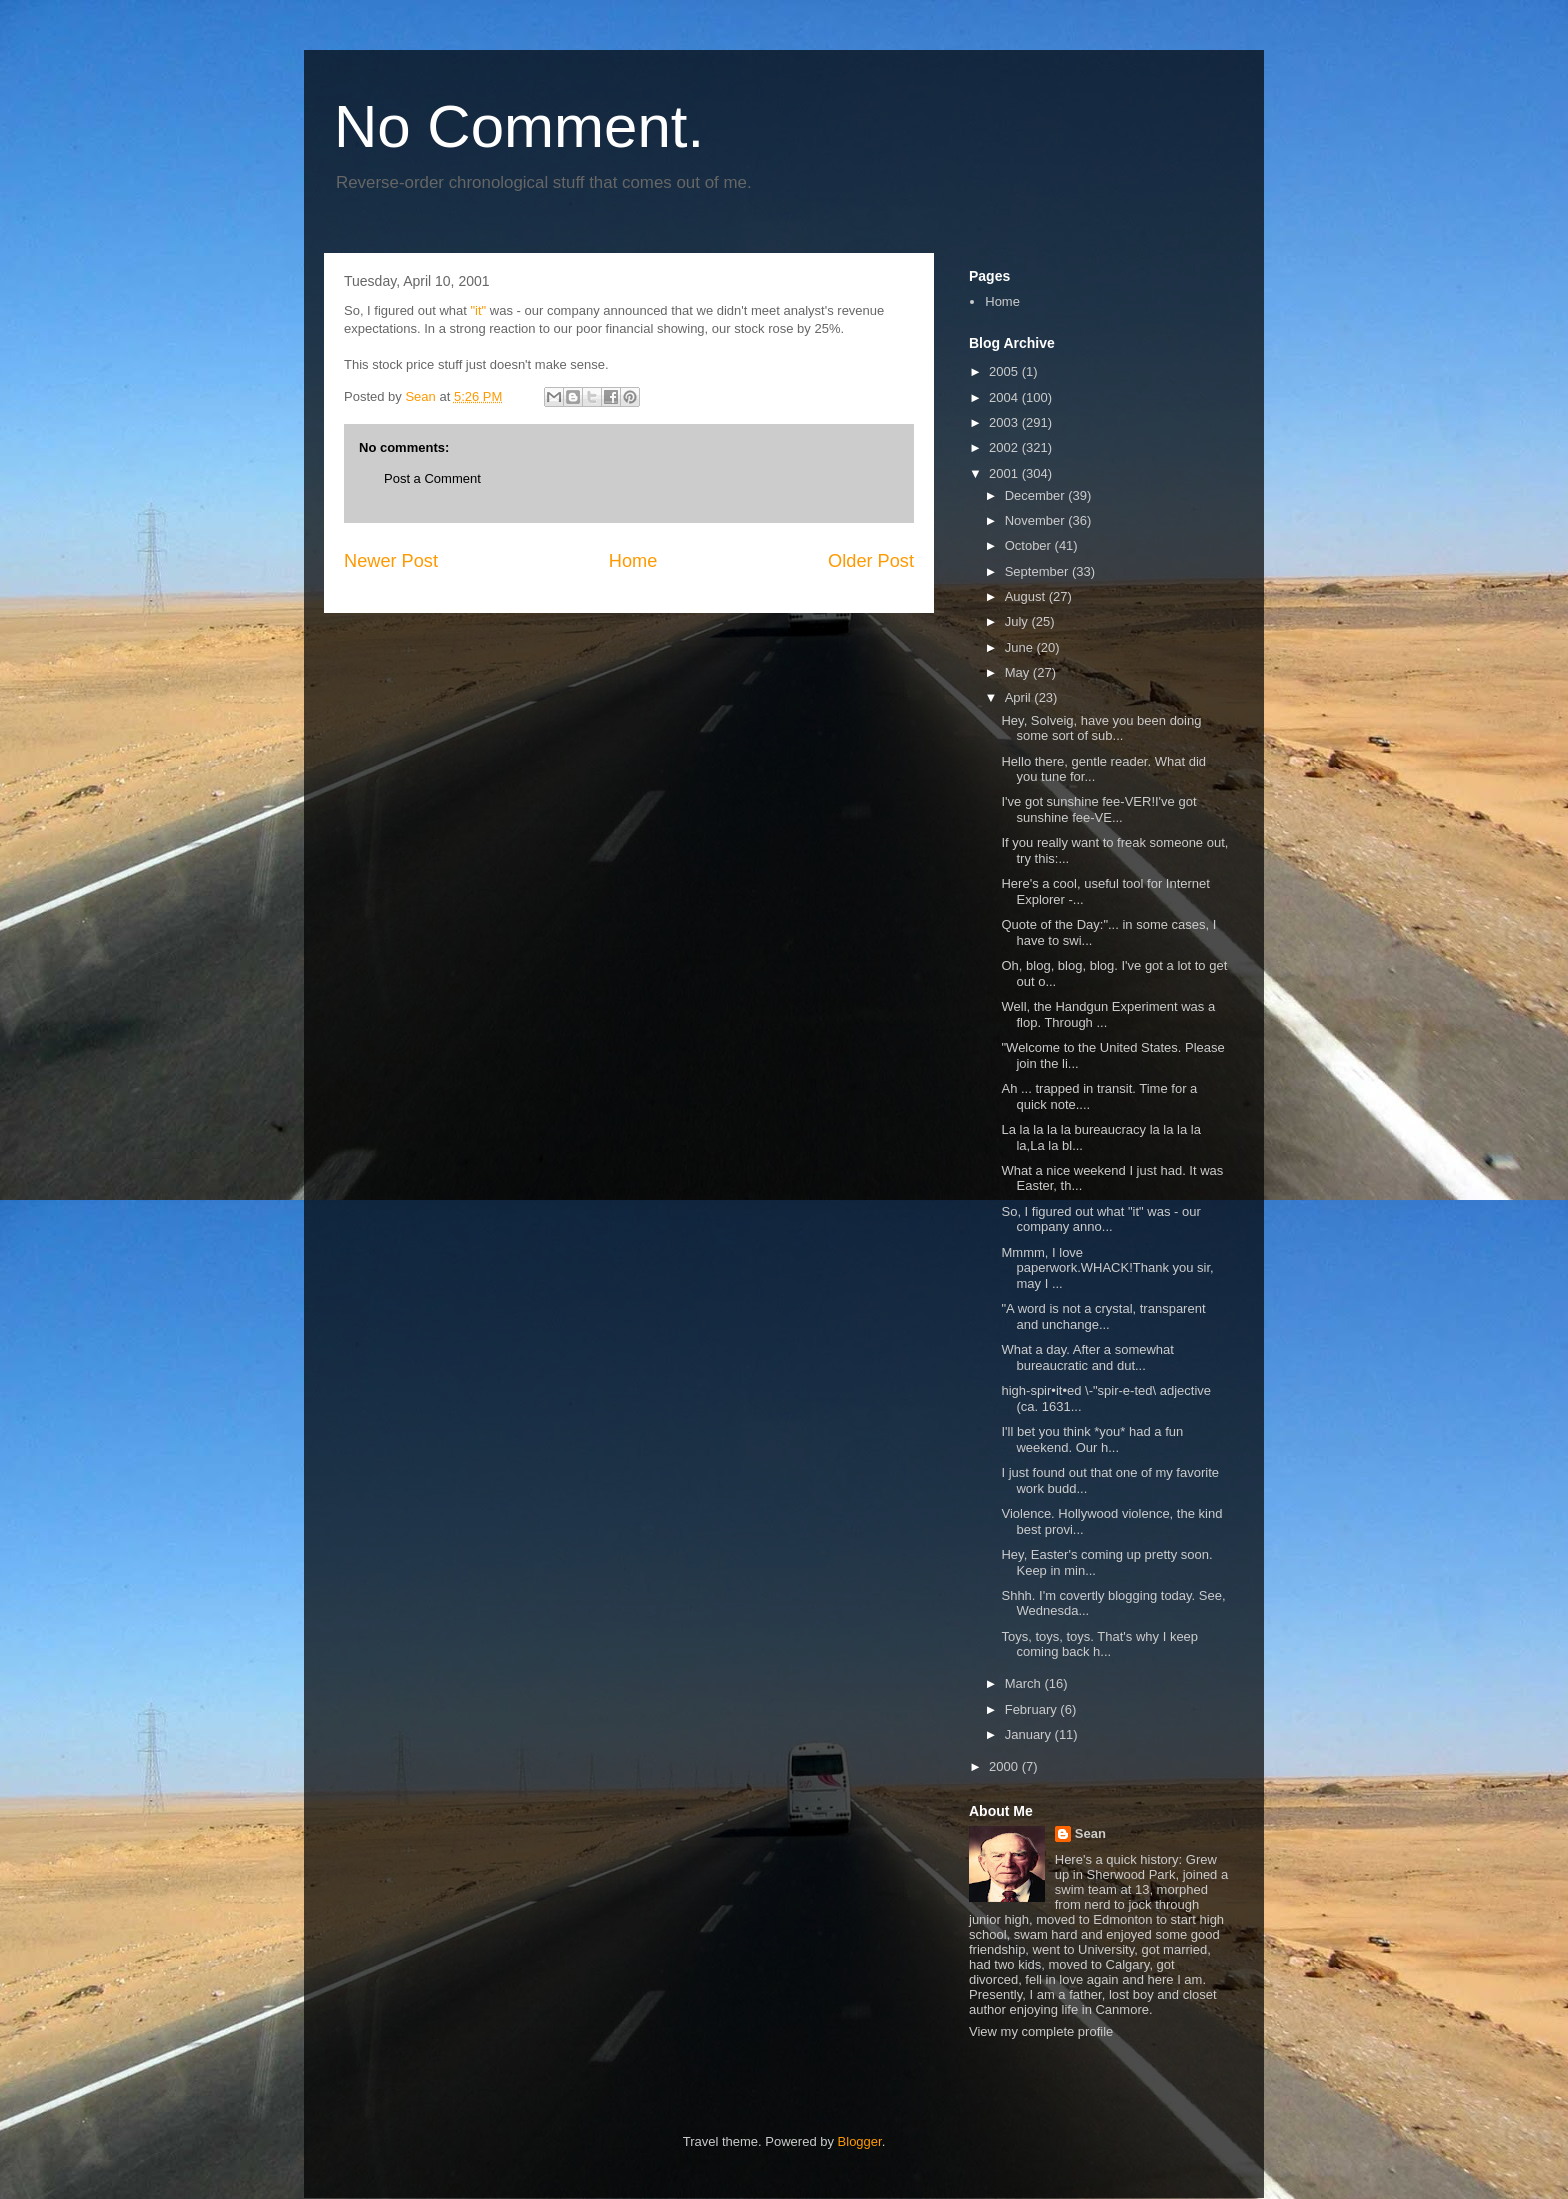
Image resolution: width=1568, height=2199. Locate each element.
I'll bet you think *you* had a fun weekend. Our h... (1092, 1439)
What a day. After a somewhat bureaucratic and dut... (1087, 1357)
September (1038, 571)
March (1025, 1683)
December (1037, 495)
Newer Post (391, 561)
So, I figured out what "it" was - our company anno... (1100, 1219)
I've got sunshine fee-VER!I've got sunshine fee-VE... (1098, 809)
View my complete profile (1041, 2031)
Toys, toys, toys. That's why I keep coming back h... (1099, 1644)
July (1018, 621)
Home (633, 561)
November (1037, 520)
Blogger (860, 2141)
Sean (1090, 1833)
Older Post (871, 561)
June (1021, 647)
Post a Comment (432, 478)
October (1030, 545)
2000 (1005, 1766)
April (1020, 697)
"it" (478, 310)
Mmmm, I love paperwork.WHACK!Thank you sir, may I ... (1107, 1268)
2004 (1005, 397)
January (1030, 1734)
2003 (1005, 422)
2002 (1005, 447)
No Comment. (519, 126)
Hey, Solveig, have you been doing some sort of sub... (1101, 728)
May (1019, 672)
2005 (1005, 371)
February (1033, 1709)
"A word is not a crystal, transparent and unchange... (1103, 1316)
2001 (1005, 473)
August (1027, 596)
